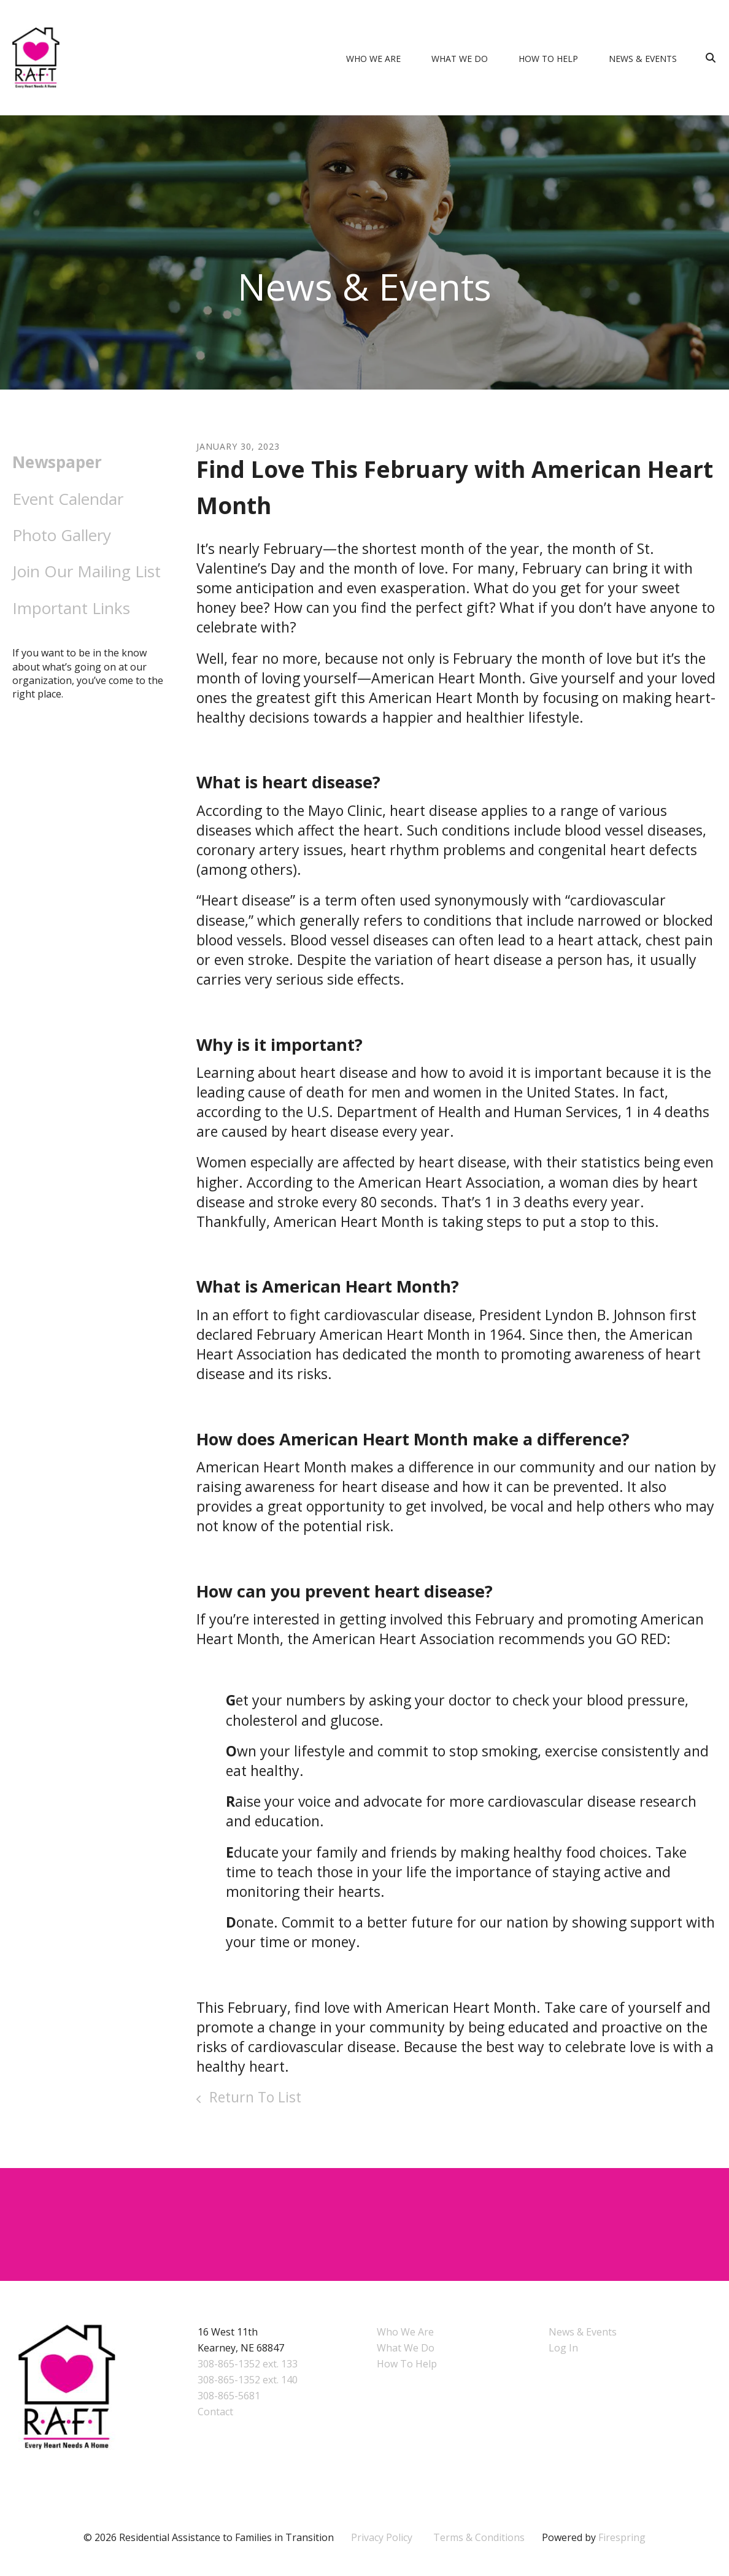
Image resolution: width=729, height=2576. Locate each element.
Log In (563, 2348)
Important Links (71, 608)
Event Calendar (67, 499)
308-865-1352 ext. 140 (248, 2379)
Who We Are (373, 58)
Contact (215, 2411)
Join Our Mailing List (86, 571)
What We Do (459, 58)
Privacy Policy (381, 2537)
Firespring (622, 2537)
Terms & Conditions (479, 2537)
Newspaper (57, 462)
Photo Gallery (61, 535)
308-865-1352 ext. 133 (248, 2363)
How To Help (548, 58)
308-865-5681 (229, 2395)
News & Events (643, 58)
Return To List (253, 2097)
